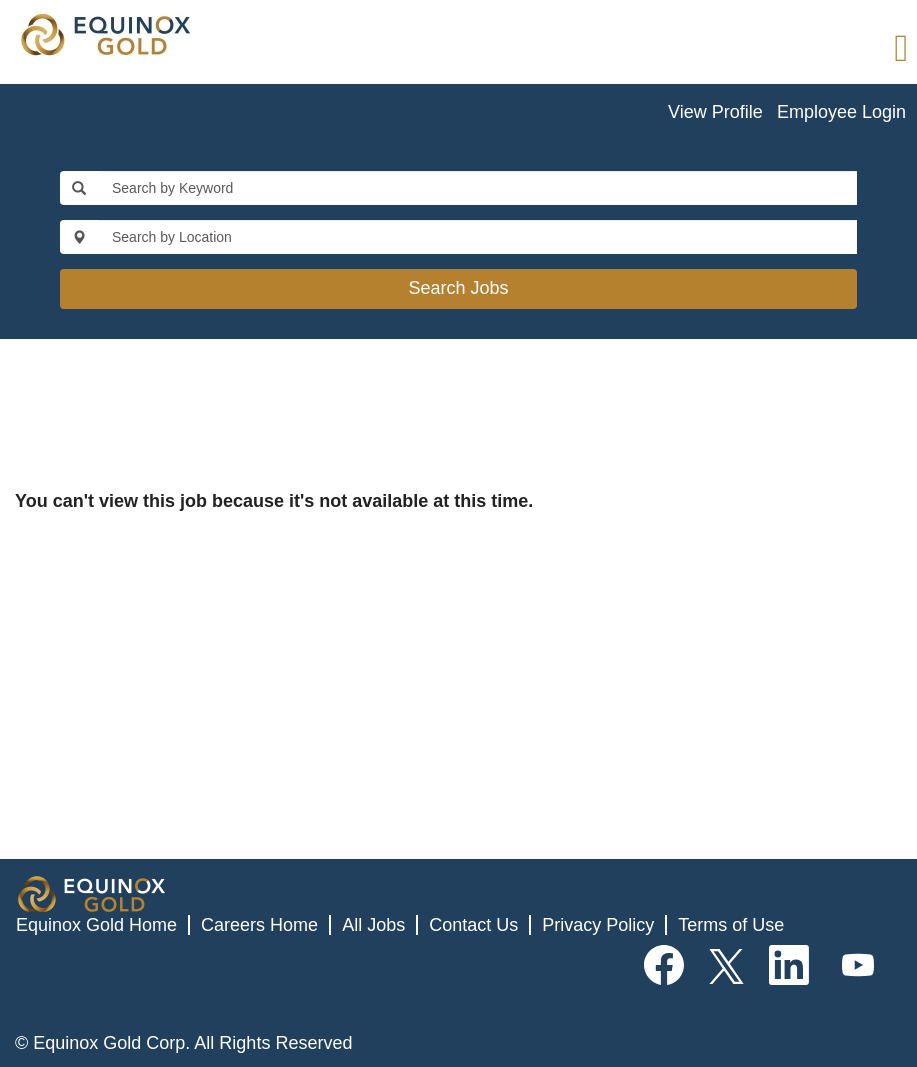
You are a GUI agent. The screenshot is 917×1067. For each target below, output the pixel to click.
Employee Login (841, 112)
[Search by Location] (477, 237)
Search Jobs (458, 288)
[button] (611, 49)
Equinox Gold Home (96, 925)
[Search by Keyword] (477, 188)
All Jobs (373, 925)
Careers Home (259, 925)
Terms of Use (731, 925)
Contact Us (473, 925)
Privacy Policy (598, 925)
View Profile (715, 112)
